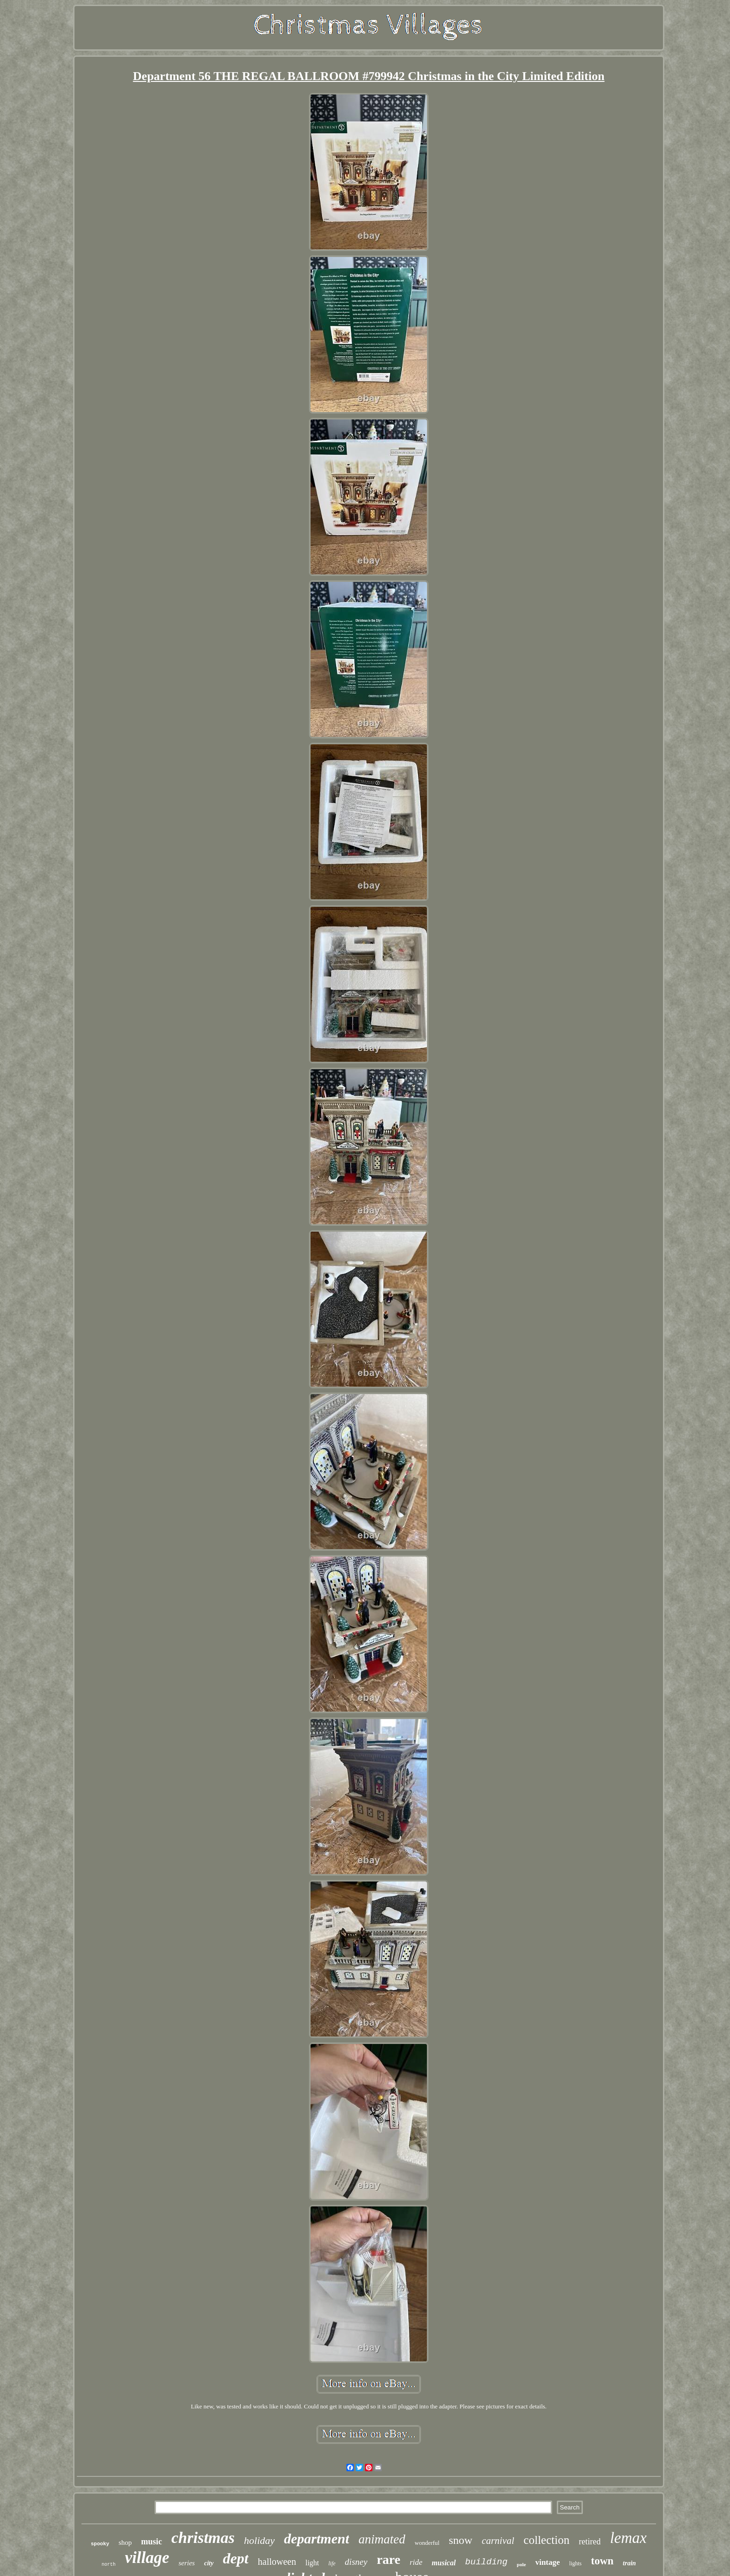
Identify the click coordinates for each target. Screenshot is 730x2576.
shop (125, 2542)
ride (416, 2562)
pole (521, 2564)
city (208, 2563)
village (147, 2558)
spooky (100, 2544)
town (602, 2561)
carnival (498, 2540)
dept (236, 2558)
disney (356, 2562)
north (108, 2564)
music (151, 2541)
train (629, 2563)
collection (547, 2540)
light (312, 2563)
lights (575, 2563)
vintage (547, 2562)
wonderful (427, 2542)
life (331, 2563)
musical (444, 2563)
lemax (628, 2537)
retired (590, 2541)
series (186, 2563)
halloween (277, 2561)
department (316, 2538)
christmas (203, 2537)
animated (382, 2539)
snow (461, 2540)
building (486, 2562)
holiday (259, 2540)
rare (388, 2559)
